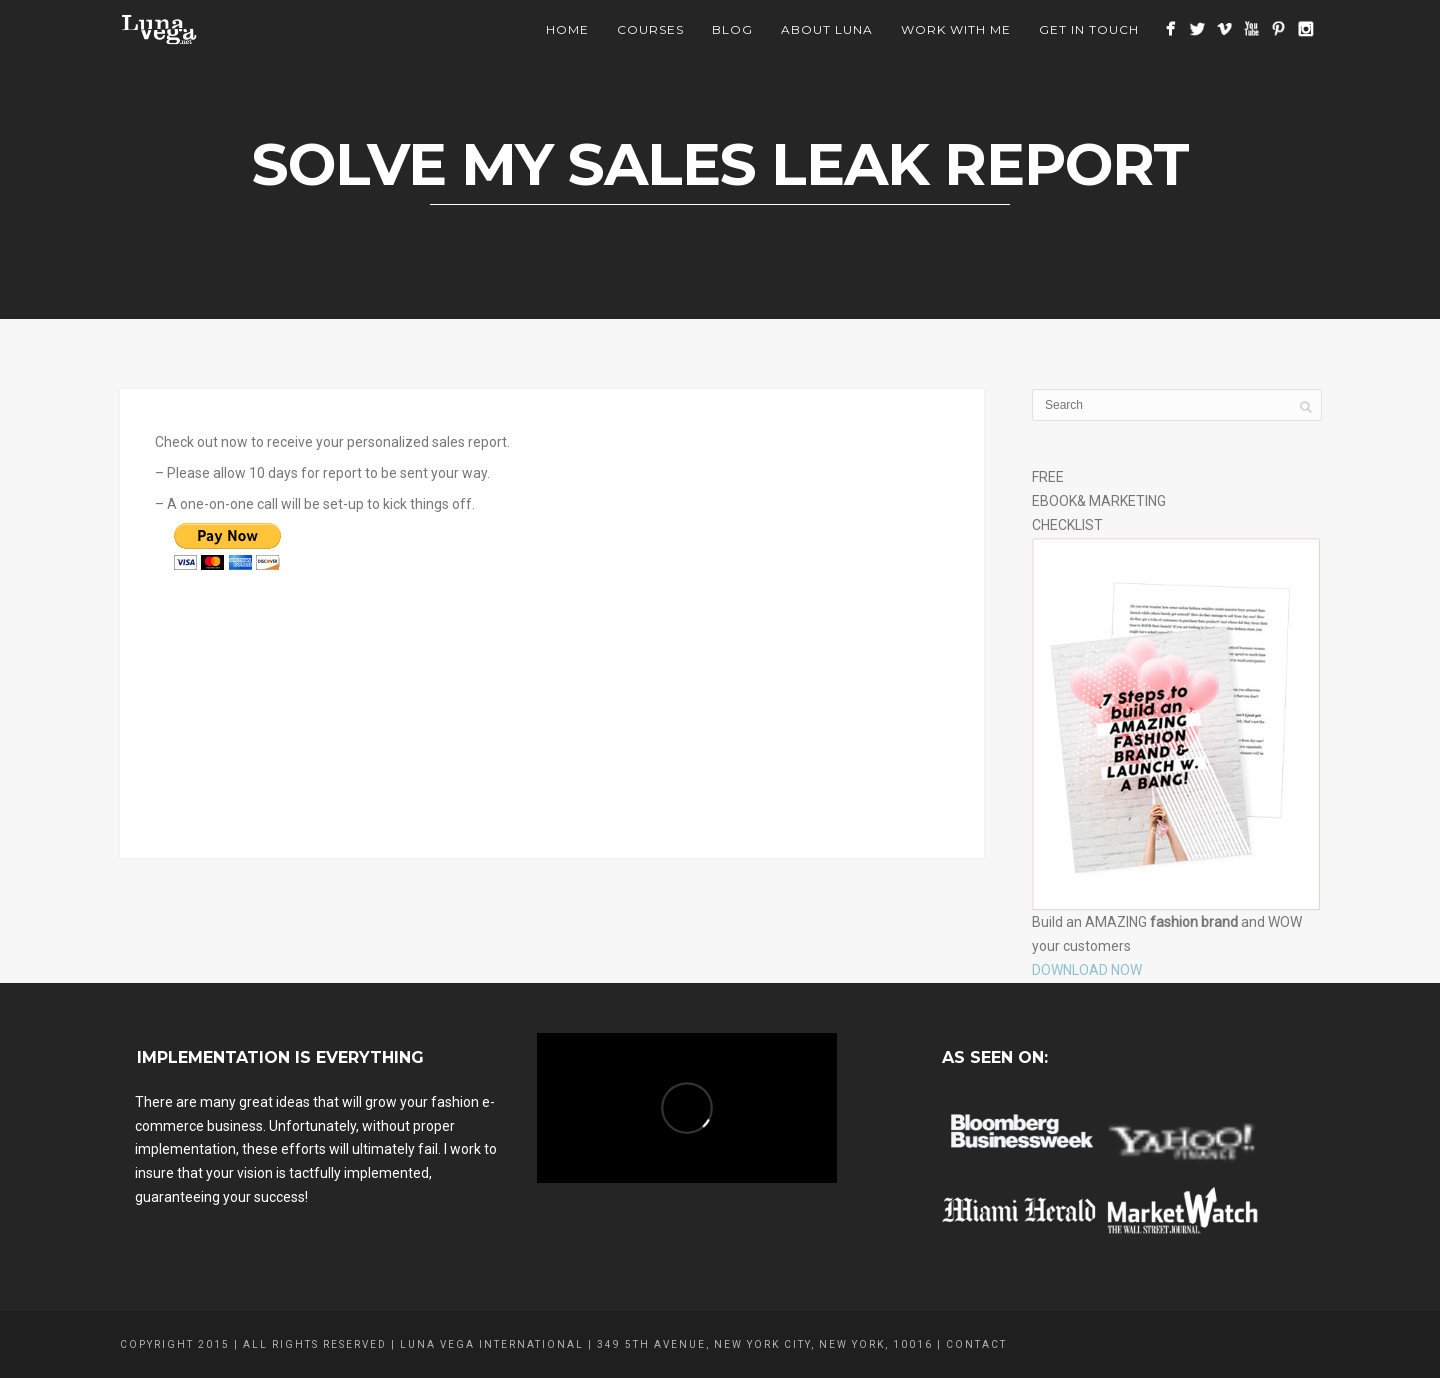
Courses (650, 29)
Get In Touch (1089, 29)
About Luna (827, 29)
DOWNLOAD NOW (1087, 970)
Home (567, 29)
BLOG (732, 29)
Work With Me (956, 29)
